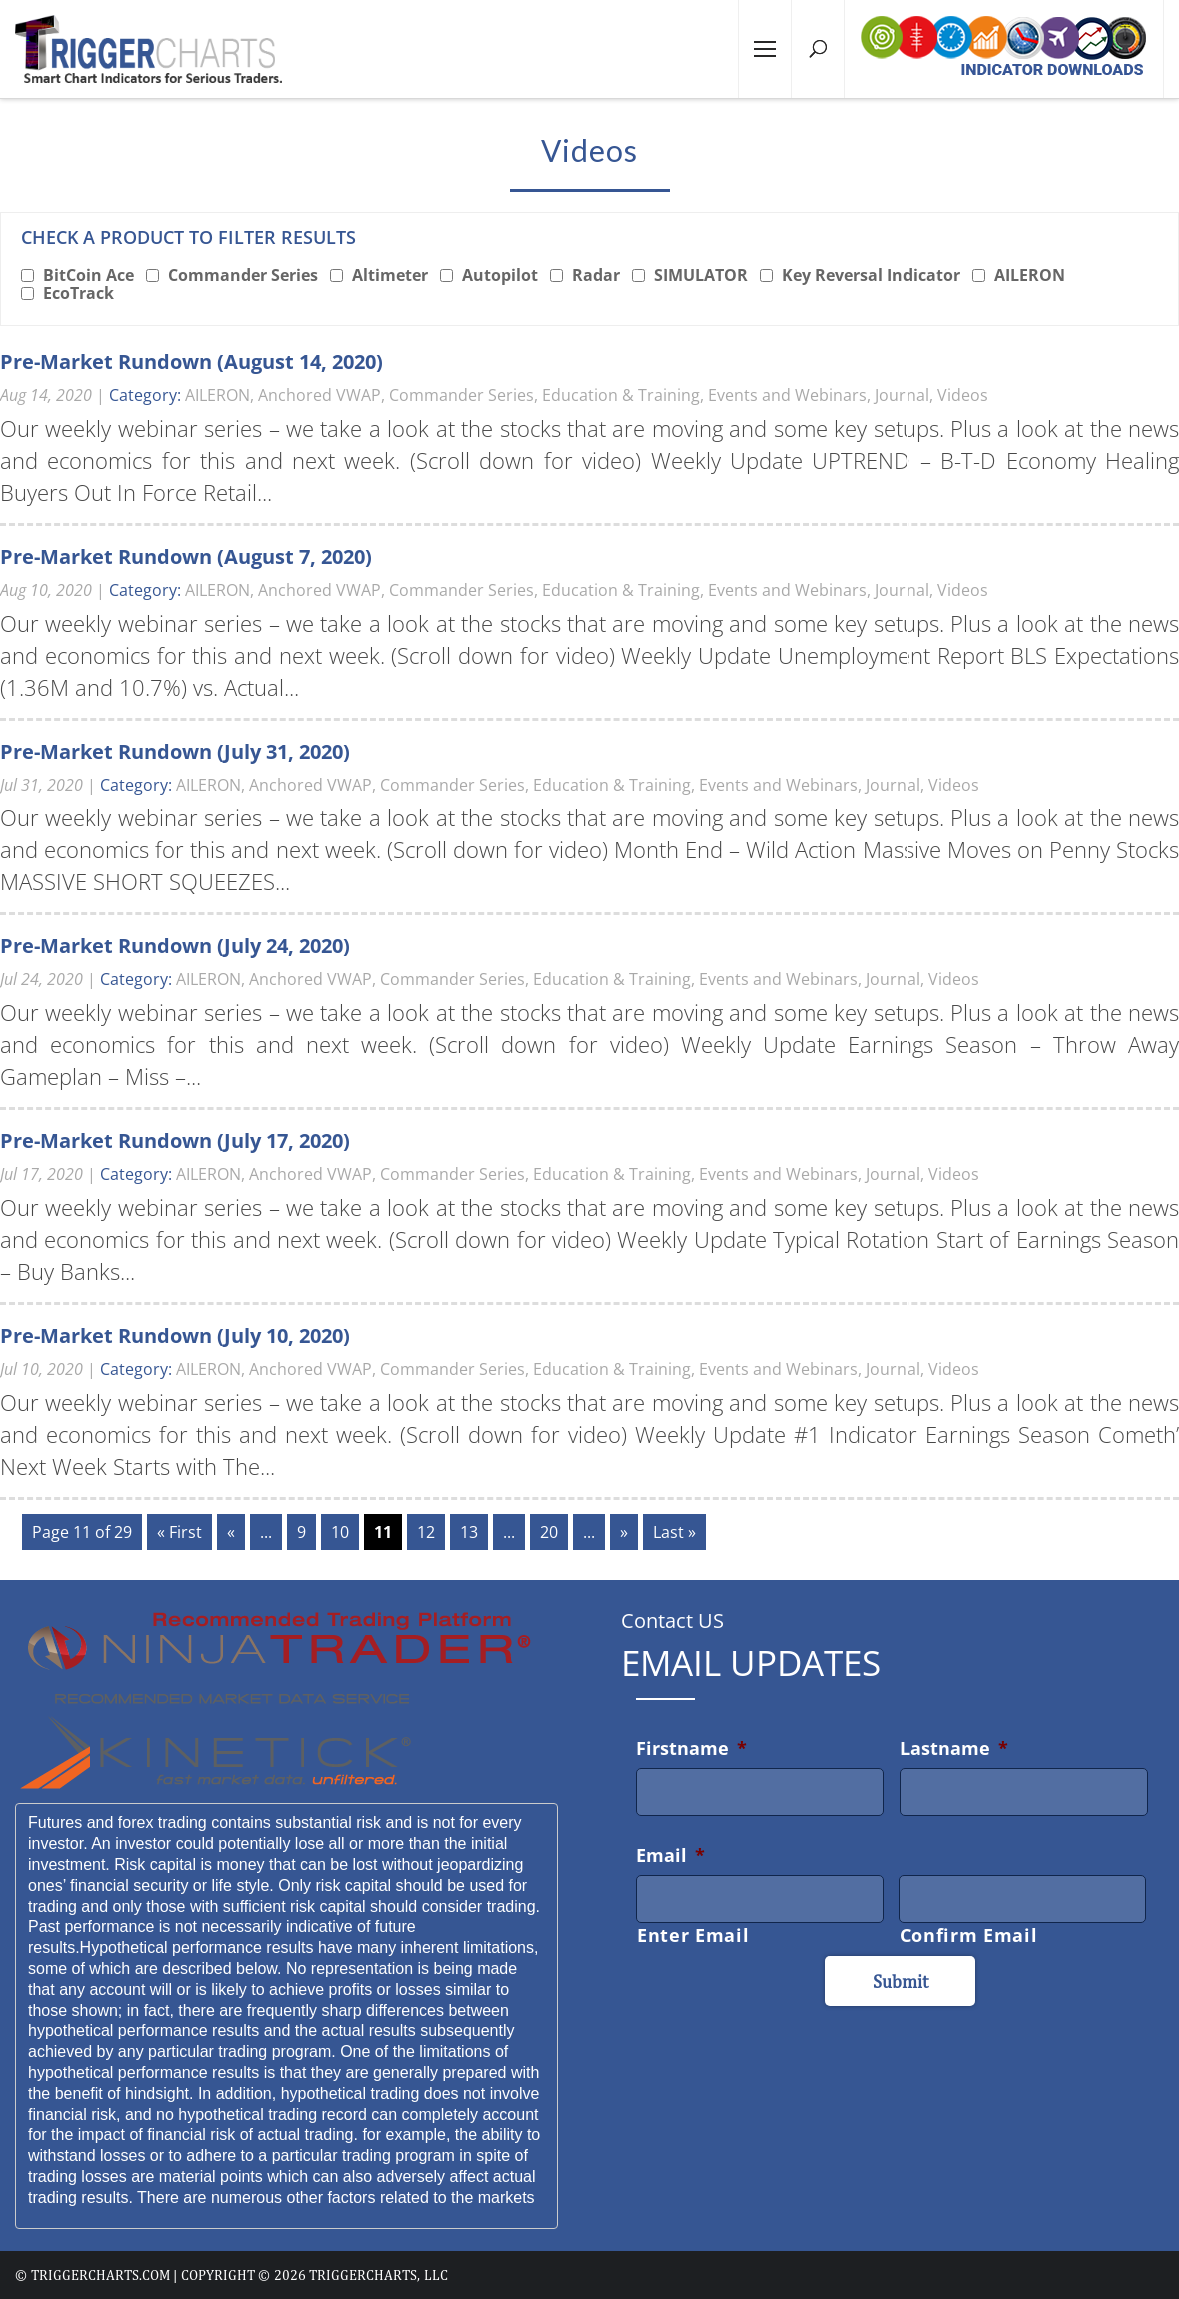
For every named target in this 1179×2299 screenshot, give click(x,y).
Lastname (954, 1748)
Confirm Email (969, 1935)
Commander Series (243, 275)
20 (549, 1532)
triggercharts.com (100, 2275)
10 (340, 1532)
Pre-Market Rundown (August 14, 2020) (191, 361)
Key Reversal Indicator (871, 275)
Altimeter (390, 275)
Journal (902, 395)
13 (469, 1532)
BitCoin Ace (88, 275)
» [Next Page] (624, 1532)
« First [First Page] (179, 1532)
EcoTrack (78, 293)
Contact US (672, 1620)
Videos (962, 395)
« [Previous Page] (231, 1532)
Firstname (691, 1748)
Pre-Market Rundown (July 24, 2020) (175, 945)
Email (670, 1855)
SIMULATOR (701, 275)
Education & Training (621, 395)
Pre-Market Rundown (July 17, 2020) (175, 1140)
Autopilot (500, 275)
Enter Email (693, 1935)
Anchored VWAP (319, 395)
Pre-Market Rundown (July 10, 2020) (175, 1335)
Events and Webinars (787, 395)
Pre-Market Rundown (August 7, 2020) (186, 556)
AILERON (1029, 275)
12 (426, 1532)
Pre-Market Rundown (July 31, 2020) (175, 751)
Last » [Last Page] (674, 1532)
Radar (596, 275)
